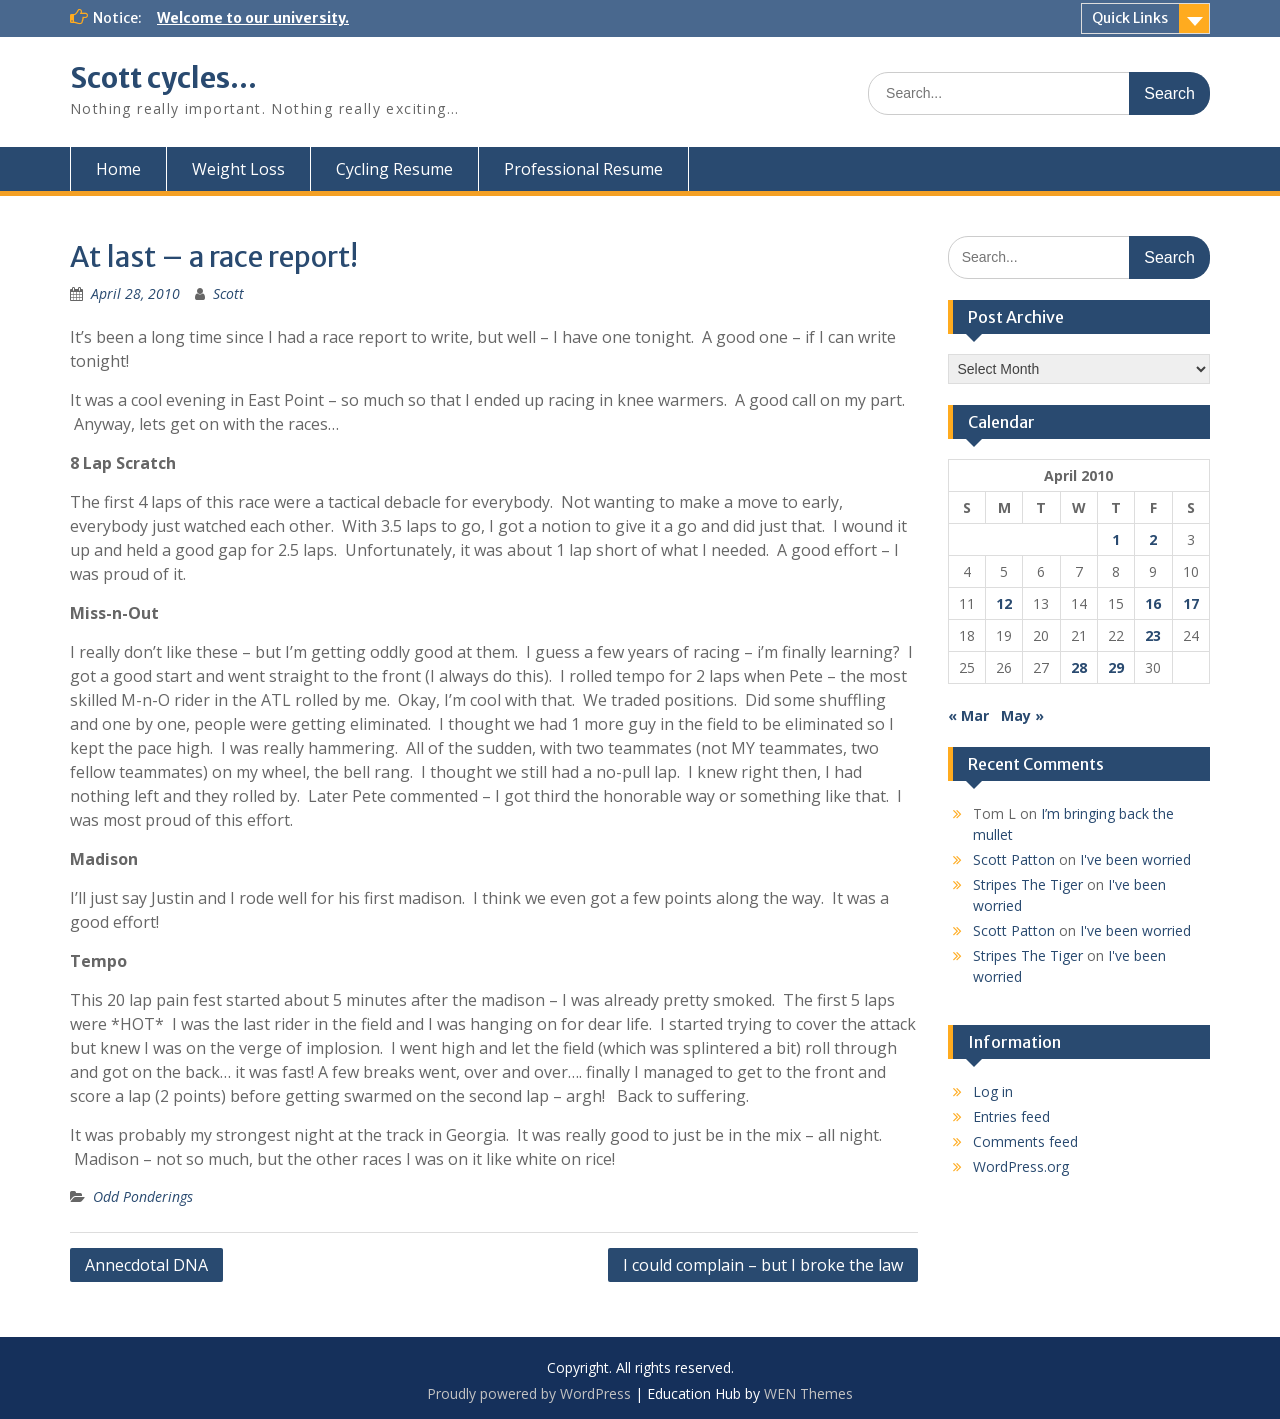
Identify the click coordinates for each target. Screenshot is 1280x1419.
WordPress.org (1021, 1166)
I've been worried (1135, 859)
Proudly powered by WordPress (529, 1393)
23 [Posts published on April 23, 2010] (1153, 635)
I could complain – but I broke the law (763, 1265)
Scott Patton (1014, 859)
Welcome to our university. (253, 18)
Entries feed (1011, 1116)
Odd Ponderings (143, 1196)
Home (118, 169)
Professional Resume (583, 169)
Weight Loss (238, 169)
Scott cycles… (163, 78)
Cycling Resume (394, 169)
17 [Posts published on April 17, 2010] (1191, 603)
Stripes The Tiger (1028, 884)
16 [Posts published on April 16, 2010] (1153, 603)
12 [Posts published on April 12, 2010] (1004, 603)
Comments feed (1025, 1141)
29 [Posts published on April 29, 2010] (1116, 667)
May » (1022, 715)
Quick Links (1130, 18)
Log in (993, 1091)
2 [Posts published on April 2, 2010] (1153, 539)
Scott (228, 293)
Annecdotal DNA (146, 1265)
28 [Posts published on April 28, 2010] (1079, 667)
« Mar (968, 715)
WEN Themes (808, 1393)
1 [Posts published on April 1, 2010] (1116, 539)
